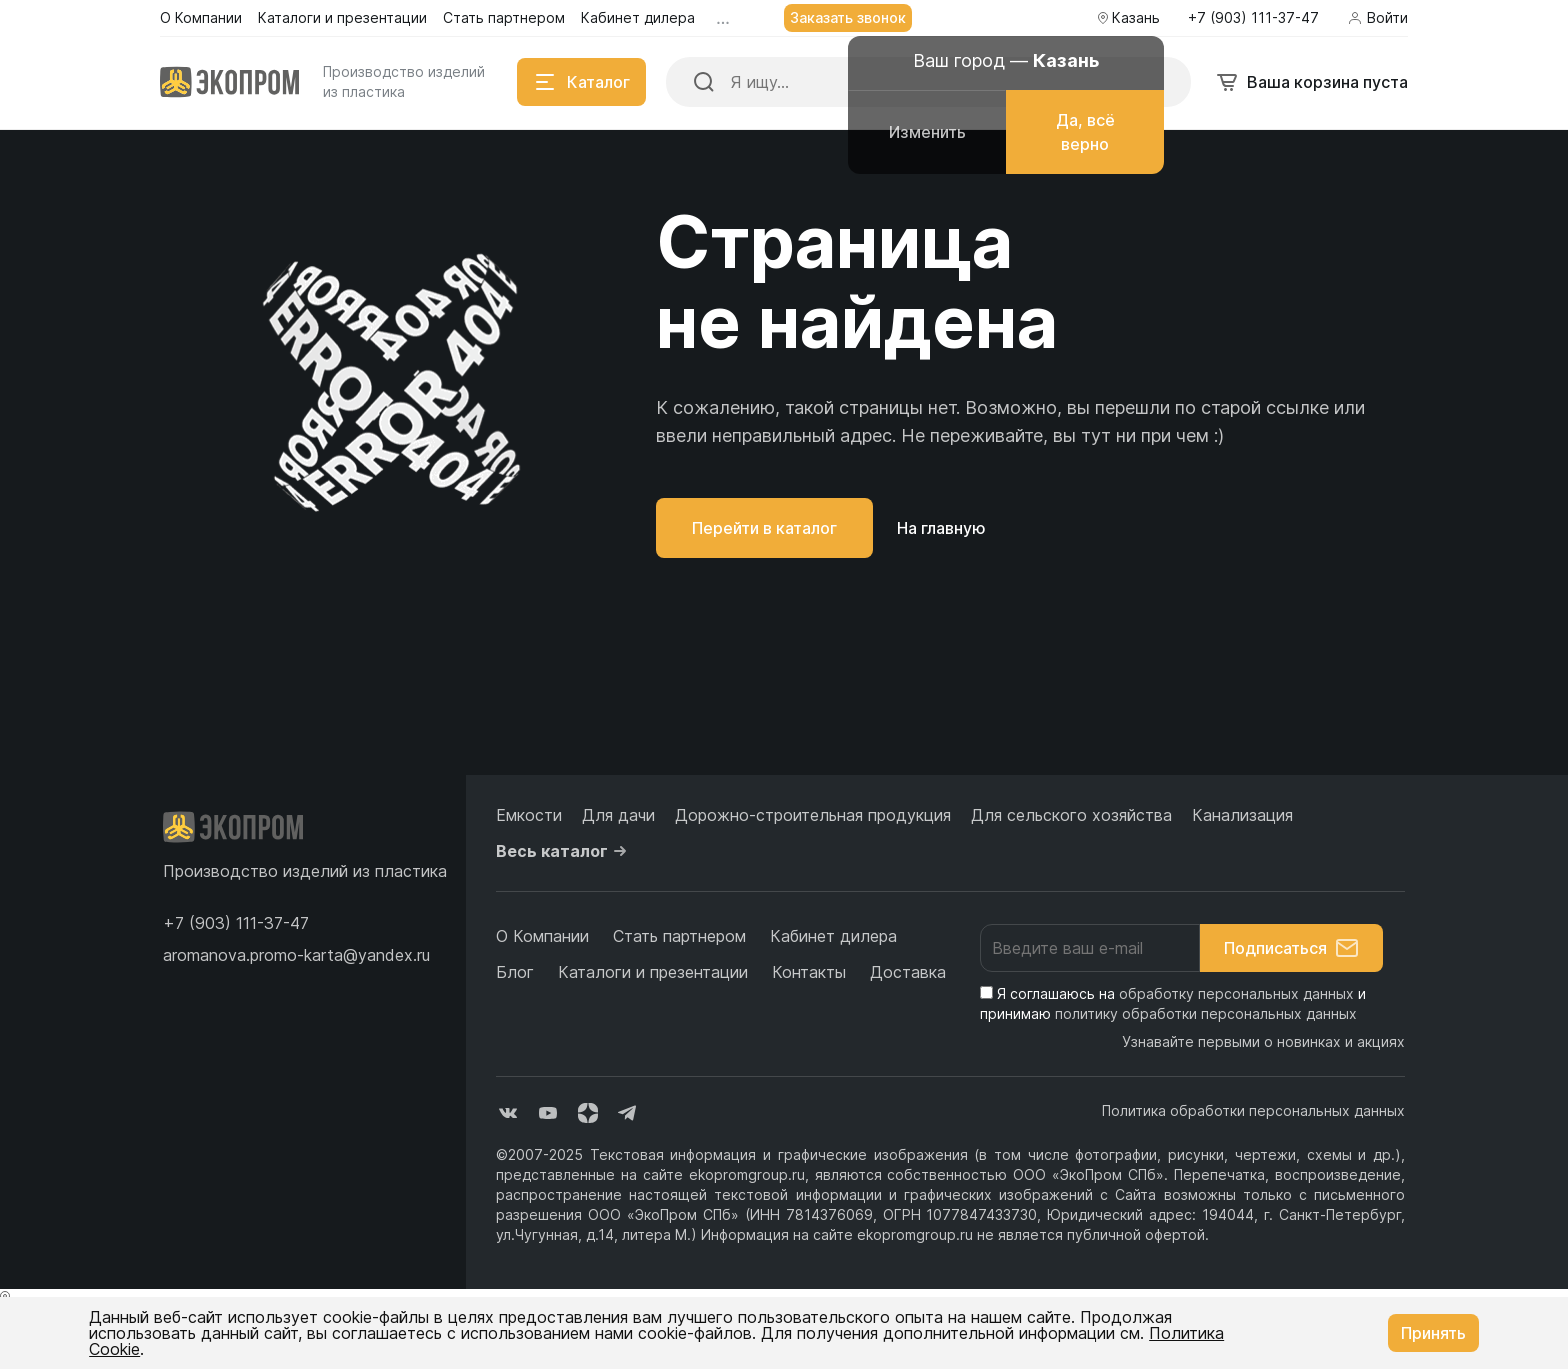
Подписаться (1291, 948)
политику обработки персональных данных (1206, 1013)
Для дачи (618, 815)
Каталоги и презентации (653, 972)
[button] (236, 923)
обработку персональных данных (1236, 993)
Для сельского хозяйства (1071, 815)
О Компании (542, 936)
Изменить (927, 132)
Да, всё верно (1085, 132)
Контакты (809, 972)
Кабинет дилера (833, 936)
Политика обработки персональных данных (1253, 1110)
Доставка (908, 972)
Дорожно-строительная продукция (813, 815)
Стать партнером (679, 936)
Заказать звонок (848, 17)
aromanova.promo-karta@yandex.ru (296, 955)
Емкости (529, 815)
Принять (1433, 1333)
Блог (515, 972)
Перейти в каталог (764, 528)
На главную (941, 528)
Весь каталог (564, 851)
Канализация (1242, 815)
